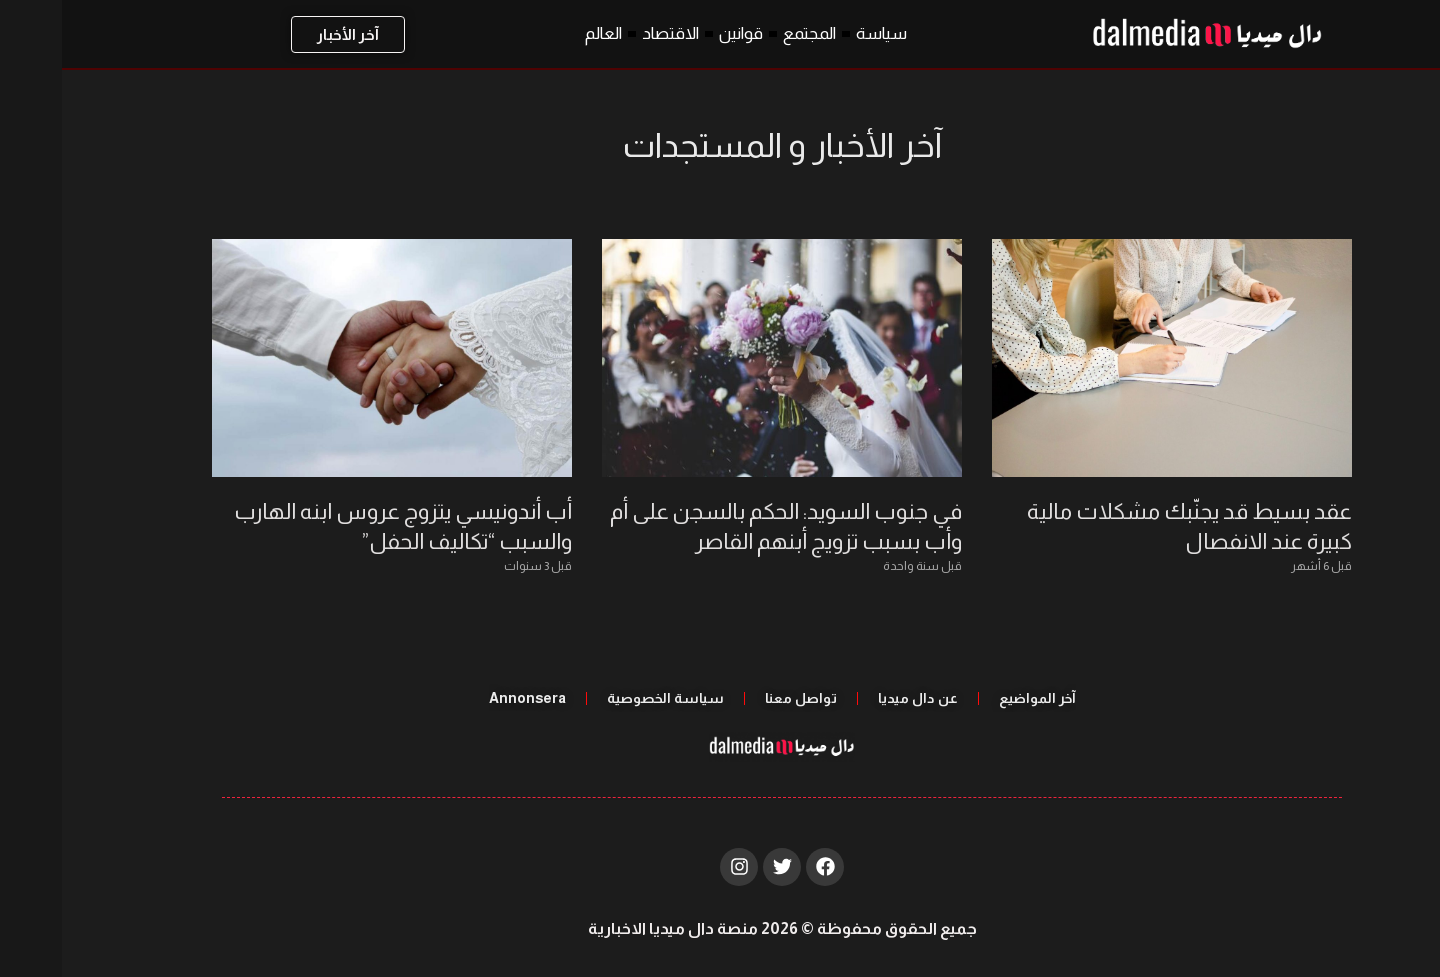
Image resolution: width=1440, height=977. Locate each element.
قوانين (679, 33)
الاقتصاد (608, 33)
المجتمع (747, 33)
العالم (541, 33)
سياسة (819, 33)
